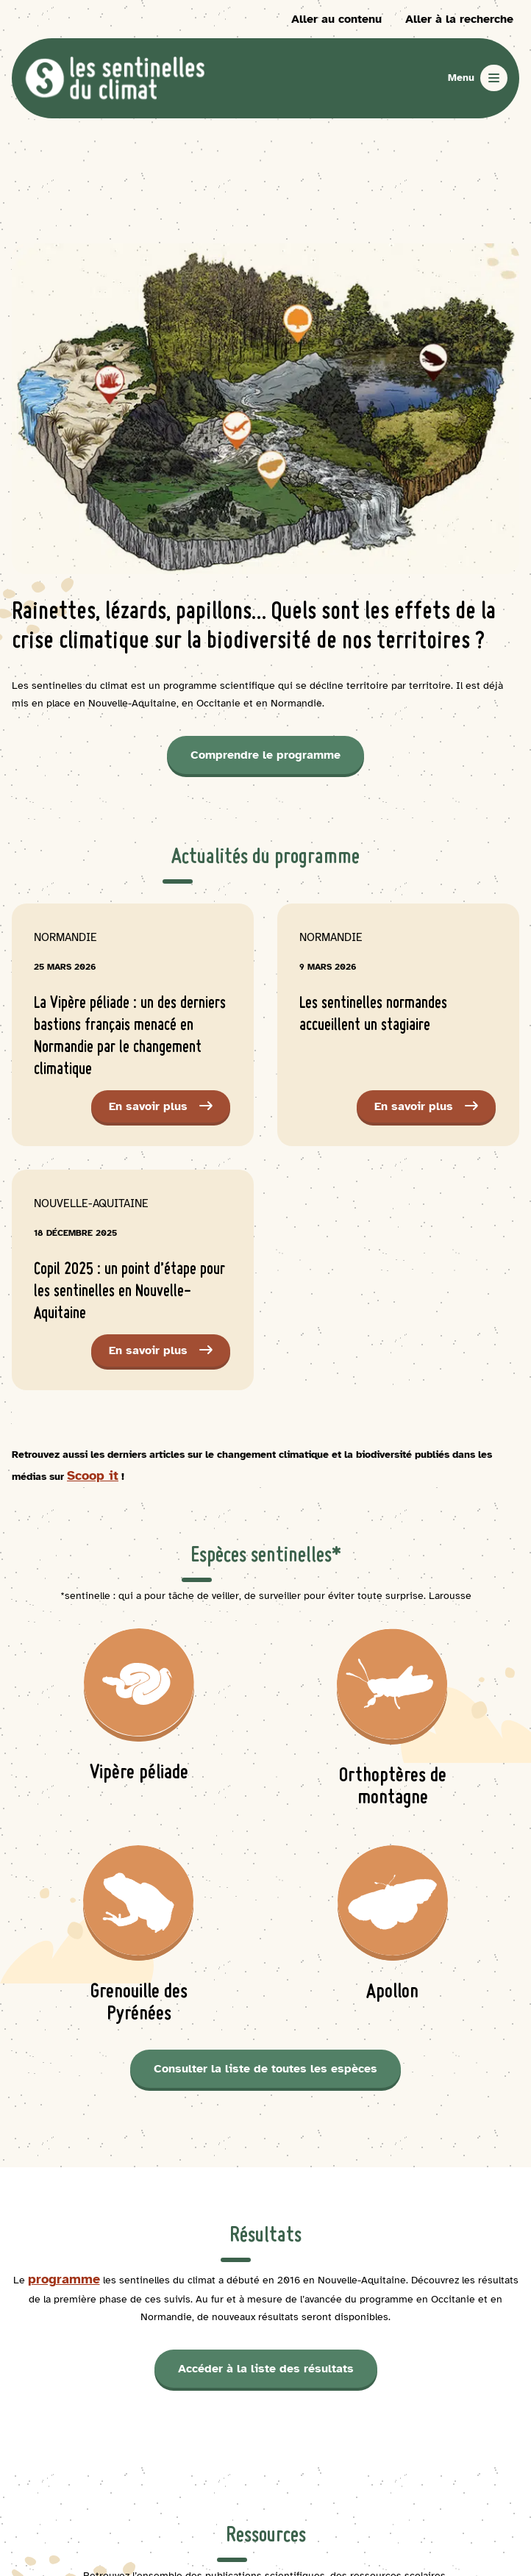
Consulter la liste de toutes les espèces (265, 2068)
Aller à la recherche (459, 19)
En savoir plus (169, 1110)
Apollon (392, 1993)
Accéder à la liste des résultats (266, 2368)
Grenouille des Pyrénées (139, 2004)
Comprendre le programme (265, 755)
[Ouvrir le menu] (477, 77)
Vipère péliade (139, 1773)
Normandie (65, 937)
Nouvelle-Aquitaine (91, 1203)
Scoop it (92, 1475)
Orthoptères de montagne (392, 1787)
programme (64, 2279)
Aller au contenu (336, 19)
